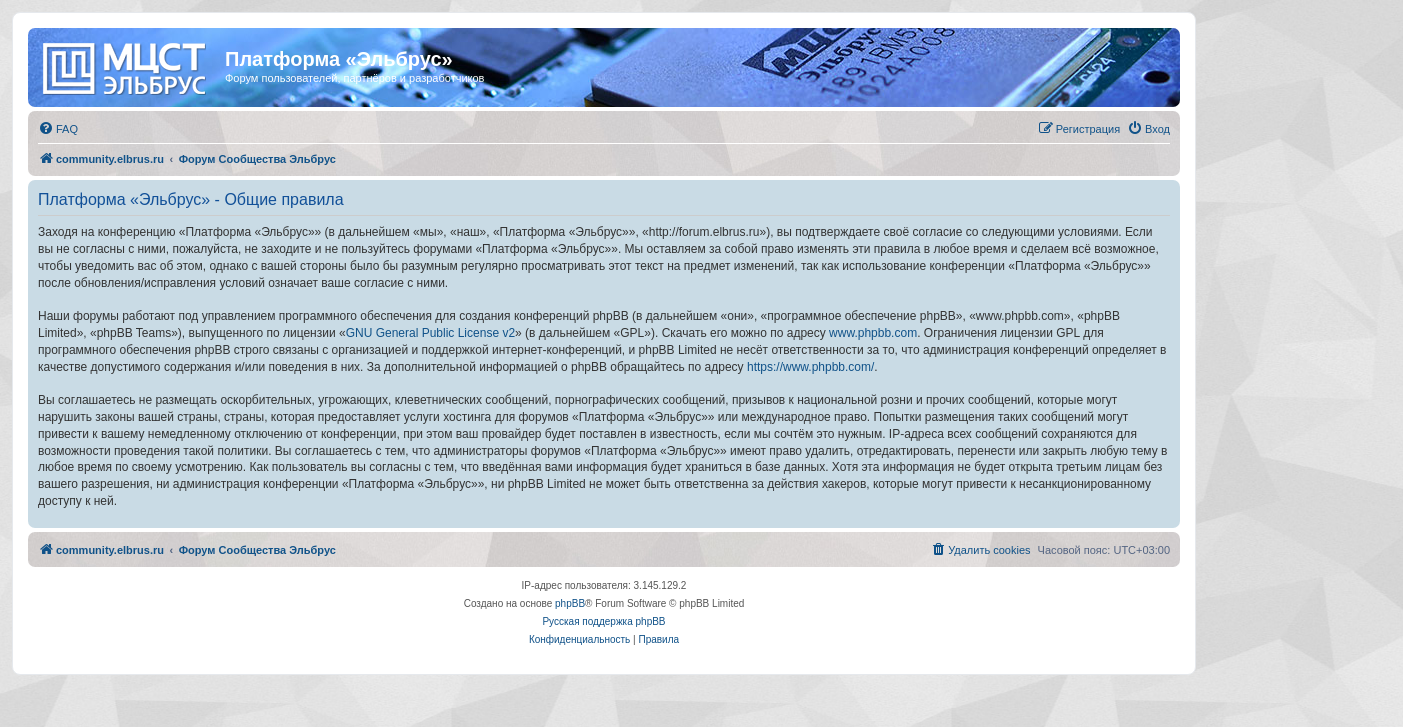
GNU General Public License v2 (430, 333)
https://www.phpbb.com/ (810, 367)
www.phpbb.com (873, 333)
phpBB (570, 603)
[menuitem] (58, 129)
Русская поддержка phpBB (603, 621)
